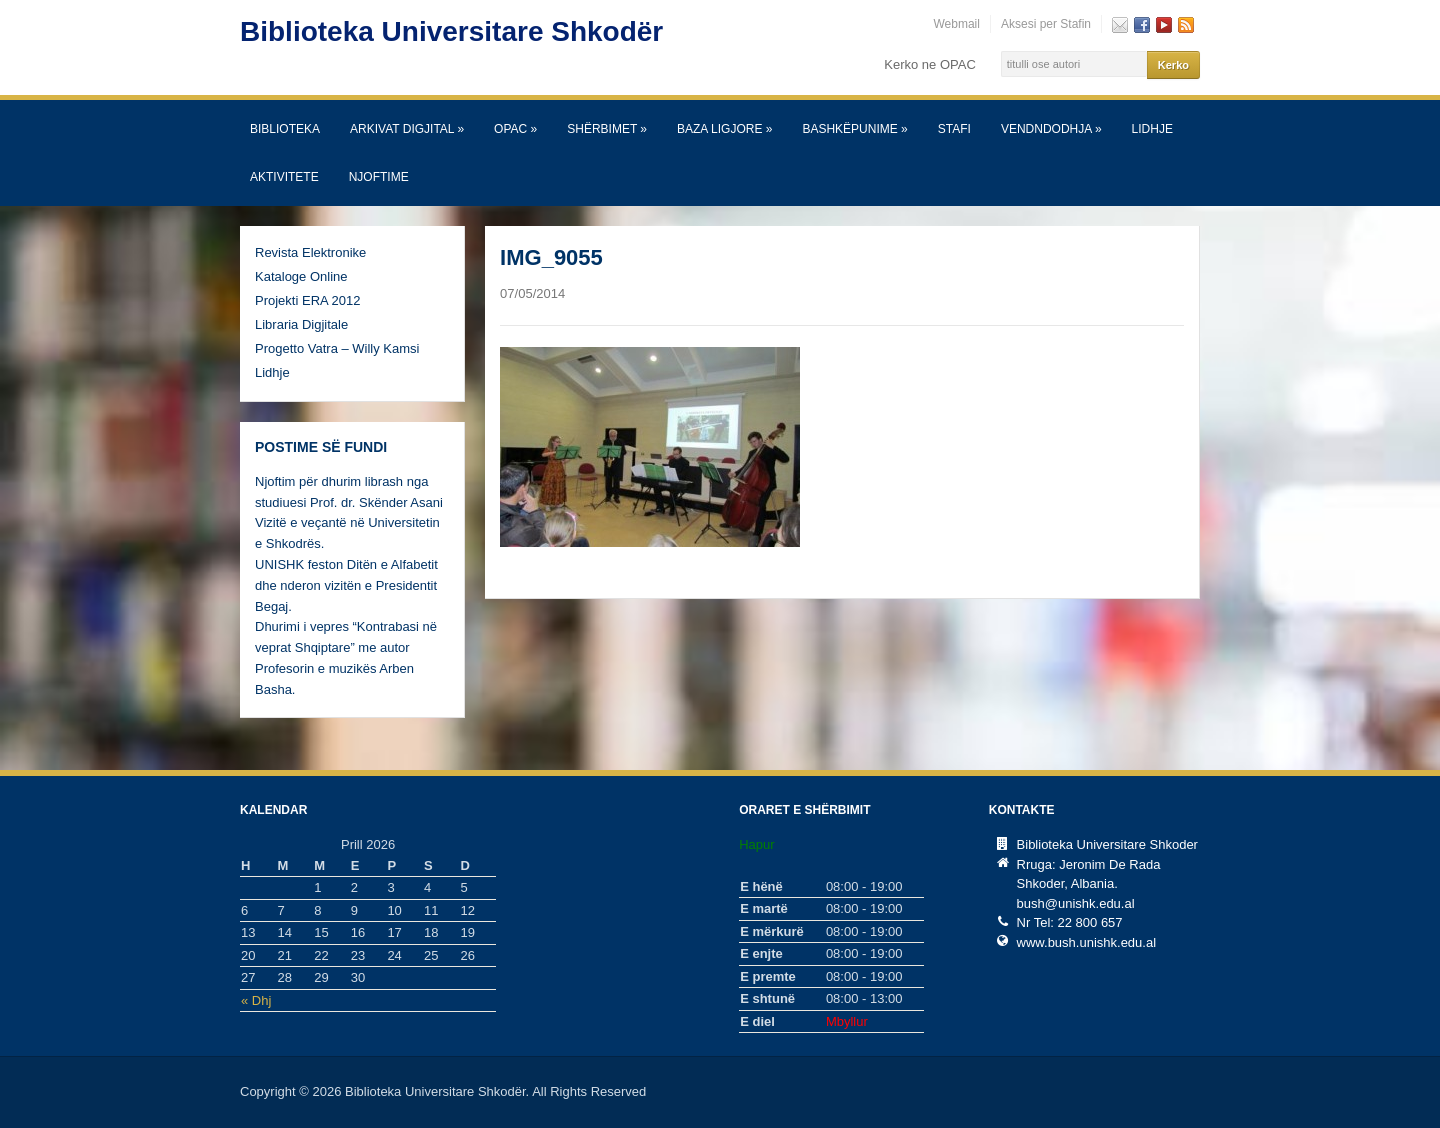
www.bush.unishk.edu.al (1086, 942)
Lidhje (1152, 129)
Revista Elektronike (310, 252)
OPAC (515, 129)
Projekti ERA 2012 (308, 300)
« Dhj (256, 1000)
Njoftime (379, 177)
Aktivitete (284, 177)
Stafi (954, 129)
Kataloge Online (301, 276)
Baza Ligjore (724, 129)
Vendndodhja (1051, 129)
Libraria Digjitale (301, 324)
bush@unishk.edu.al (1076, 903)
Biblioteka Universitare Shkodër (451, 31)
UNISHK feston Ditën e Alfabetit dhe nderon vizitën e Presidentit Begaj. (346, 585)
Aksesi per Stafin (1046, 24)
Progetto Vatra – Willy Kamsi (337, 348)
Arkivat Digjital (407, 129)
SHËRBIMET (607, 129)
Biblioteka (285, 129)
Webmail (956, 24)
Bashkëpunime (854, 129)
